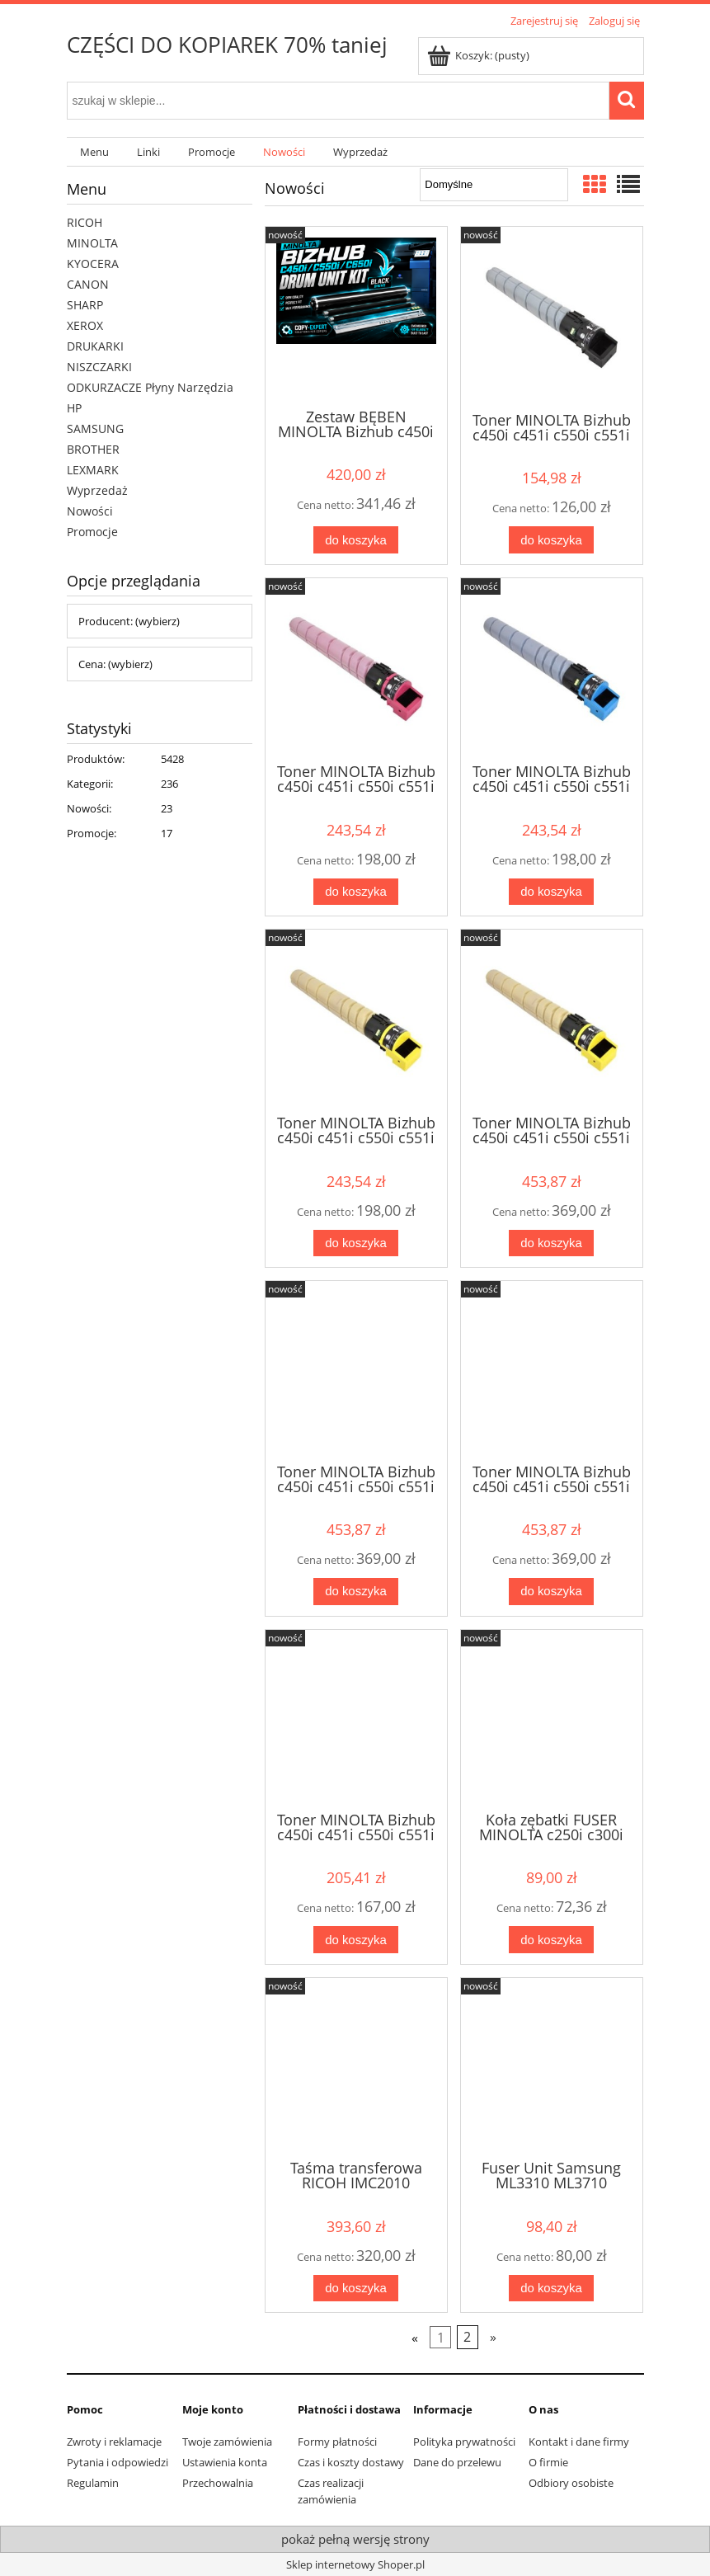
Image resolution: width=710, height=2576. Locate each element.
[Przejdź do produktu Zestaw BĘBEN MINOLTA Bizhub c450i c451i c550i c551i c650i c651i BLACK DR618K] (356, 316)
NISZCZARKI (99, 366)
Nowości (90, 511)
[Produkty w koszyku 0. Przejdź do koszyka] (479, 55)
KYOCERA (93, 263)
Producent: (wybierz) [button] (129, 621)
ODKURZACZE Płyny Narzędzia (150, 387)
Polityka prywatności (464, 2441)
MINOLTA (92, 243)
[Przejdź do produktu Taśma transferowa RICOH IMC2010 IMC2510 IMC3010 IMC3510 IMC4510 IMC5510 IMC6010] (356, 2067)
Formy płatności (337, 2441)
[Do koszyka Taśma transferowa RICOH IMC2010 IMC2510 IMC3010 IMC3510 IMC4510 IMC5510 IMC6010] (355, 2288)
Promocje (92, 531)
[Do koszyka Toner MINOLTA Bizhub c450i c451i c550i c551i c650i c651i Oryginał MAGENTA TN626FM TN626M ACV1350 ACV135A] (355, 1591)
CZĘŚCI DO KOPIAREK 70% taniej (227, 44)
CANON (88, 284)
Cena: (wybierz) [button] (115, 664)
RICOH (84, 222)
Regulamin (93, 2482)
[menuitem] (95, 152)
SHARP (85, 305)
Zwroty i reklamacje (114, 2441)
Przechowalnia (217, 2482)
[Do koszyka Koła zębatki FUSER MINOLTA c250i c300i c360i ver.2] (551, 1939)
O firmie (548, 2462)
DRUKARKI (95, 346)
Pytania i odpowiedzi (117, 2462)
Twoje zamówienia (227, 2441)
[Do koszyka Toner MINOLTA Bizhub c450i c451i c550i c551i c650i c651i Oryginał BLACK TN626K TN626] (355, 1939)
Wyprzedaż (97, 490)
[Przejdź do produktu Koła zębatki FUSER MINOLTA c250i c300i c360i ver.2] (552, 1719)
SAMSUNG (95, 428)
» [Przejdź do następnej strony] (493, 2338)
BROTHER (93, 449)
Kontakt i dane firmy (579, 2441)
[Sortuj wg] (493, 184)
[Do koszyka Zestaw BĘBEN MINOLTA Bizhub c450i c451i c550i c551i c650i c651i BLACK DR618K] (355, 539)
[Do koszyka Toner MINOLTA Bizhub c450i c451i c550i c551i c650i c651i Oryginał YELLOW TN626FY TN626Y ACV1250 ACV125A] (551, 1243)
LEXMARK (93, 470)
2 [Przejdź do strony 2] (467, 2338)
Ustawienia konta (224, 2462)
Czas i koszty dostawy (351, 2462)
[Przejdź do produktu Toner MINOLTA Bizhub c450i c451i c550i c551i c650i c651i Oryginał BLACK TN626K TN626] (356, 1719)
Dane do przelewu (457, 2462)
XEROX (85, 325)
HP (74, 408)
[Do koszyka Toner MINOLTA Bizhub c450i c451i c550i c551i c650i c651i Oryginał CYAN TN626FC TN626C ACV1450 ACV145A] (551, 1591)
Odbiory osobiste (571, 2482)
